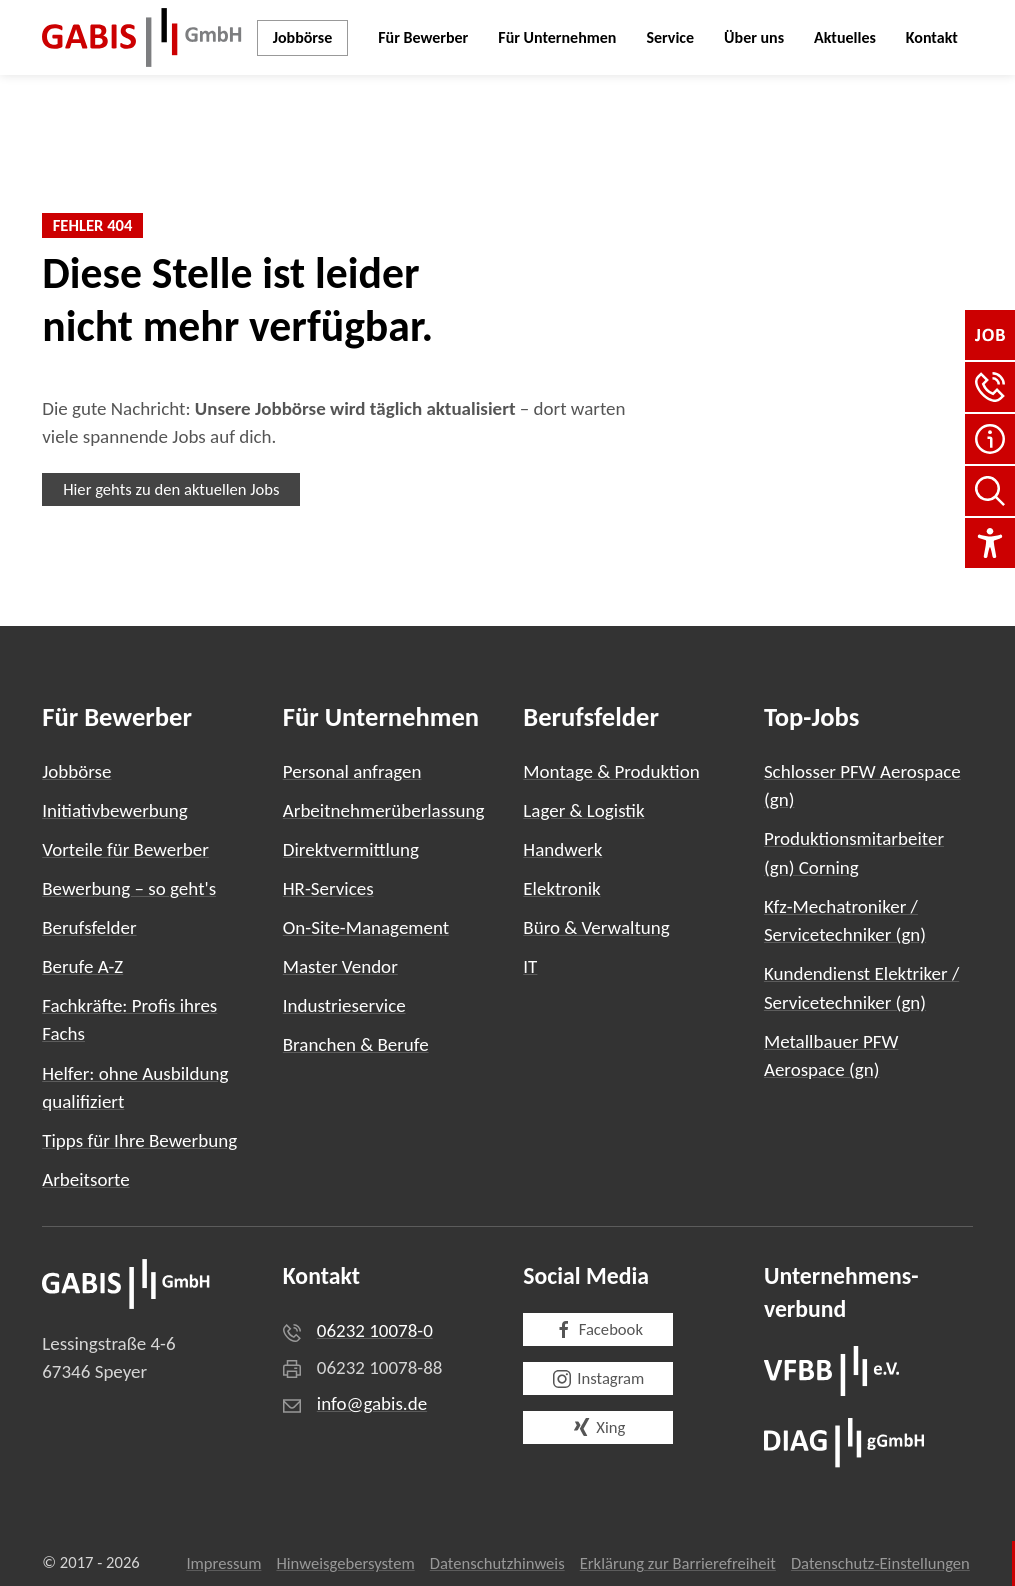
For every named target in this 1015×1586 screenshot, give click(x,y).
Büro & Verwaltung (596, 927)
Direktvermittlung (351, 849)
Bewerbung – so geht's (129, 888)
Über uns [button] (754, 37)
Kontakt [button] (932, 37)
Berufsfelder (89, 927)
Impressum (223, 1563)
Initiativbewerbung (115, 810)
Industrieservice (344, 1005)
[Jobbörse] (990, 335)
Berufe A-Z (82, 966)
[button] (990, 387)
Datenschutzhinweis (497, 1563)
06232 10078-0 (375, 1330)
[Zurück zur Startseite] (142, 37)
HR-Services (328, 888)
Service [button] (670, 37)
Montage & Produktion (611, 771)
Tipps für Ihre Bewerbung (139, 1140)
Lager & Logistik (583, 810)
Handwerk (562, 849)
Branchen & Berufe (356, 1044)
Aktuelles (845, 37)
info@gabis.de (372, 1403)
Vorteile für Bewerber (125, 849)
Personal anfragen (352, 771)
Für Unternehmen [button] (557, 37)
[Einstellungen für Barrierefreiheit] (990, 543)
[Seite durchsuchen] (990, 491)
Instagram (598, 1378)
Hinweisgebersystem (345, 1563)
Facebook (598, 1329)
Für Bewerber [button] (423, 37)
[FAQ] (990, 439)
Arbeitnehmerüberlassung (384, 810)
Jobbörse (303, 37)
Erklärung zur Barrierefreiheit (678, 1563)
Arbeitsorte (85, 1179)
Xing (598, 1427)
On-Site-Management (366, 927)
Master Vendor (340, 966)
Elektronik (561, 888)
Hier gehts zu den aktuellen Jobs (171, 489)
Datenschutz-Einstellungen (880, 1563)
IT (530, 966)
